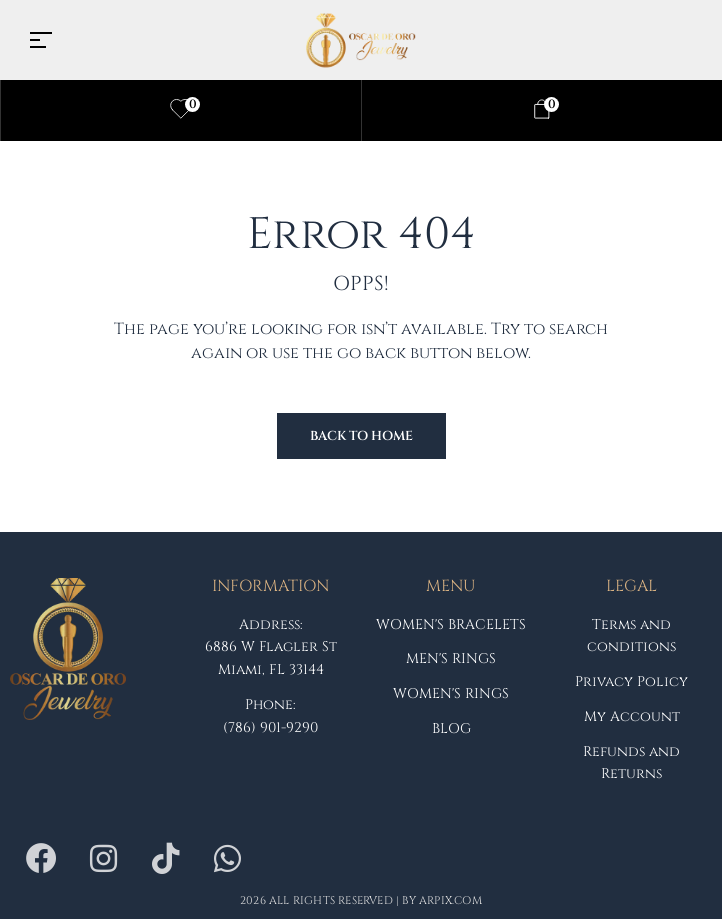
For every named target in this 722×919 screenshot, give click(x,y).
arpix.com (450, 900)
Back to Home (361, 436)
